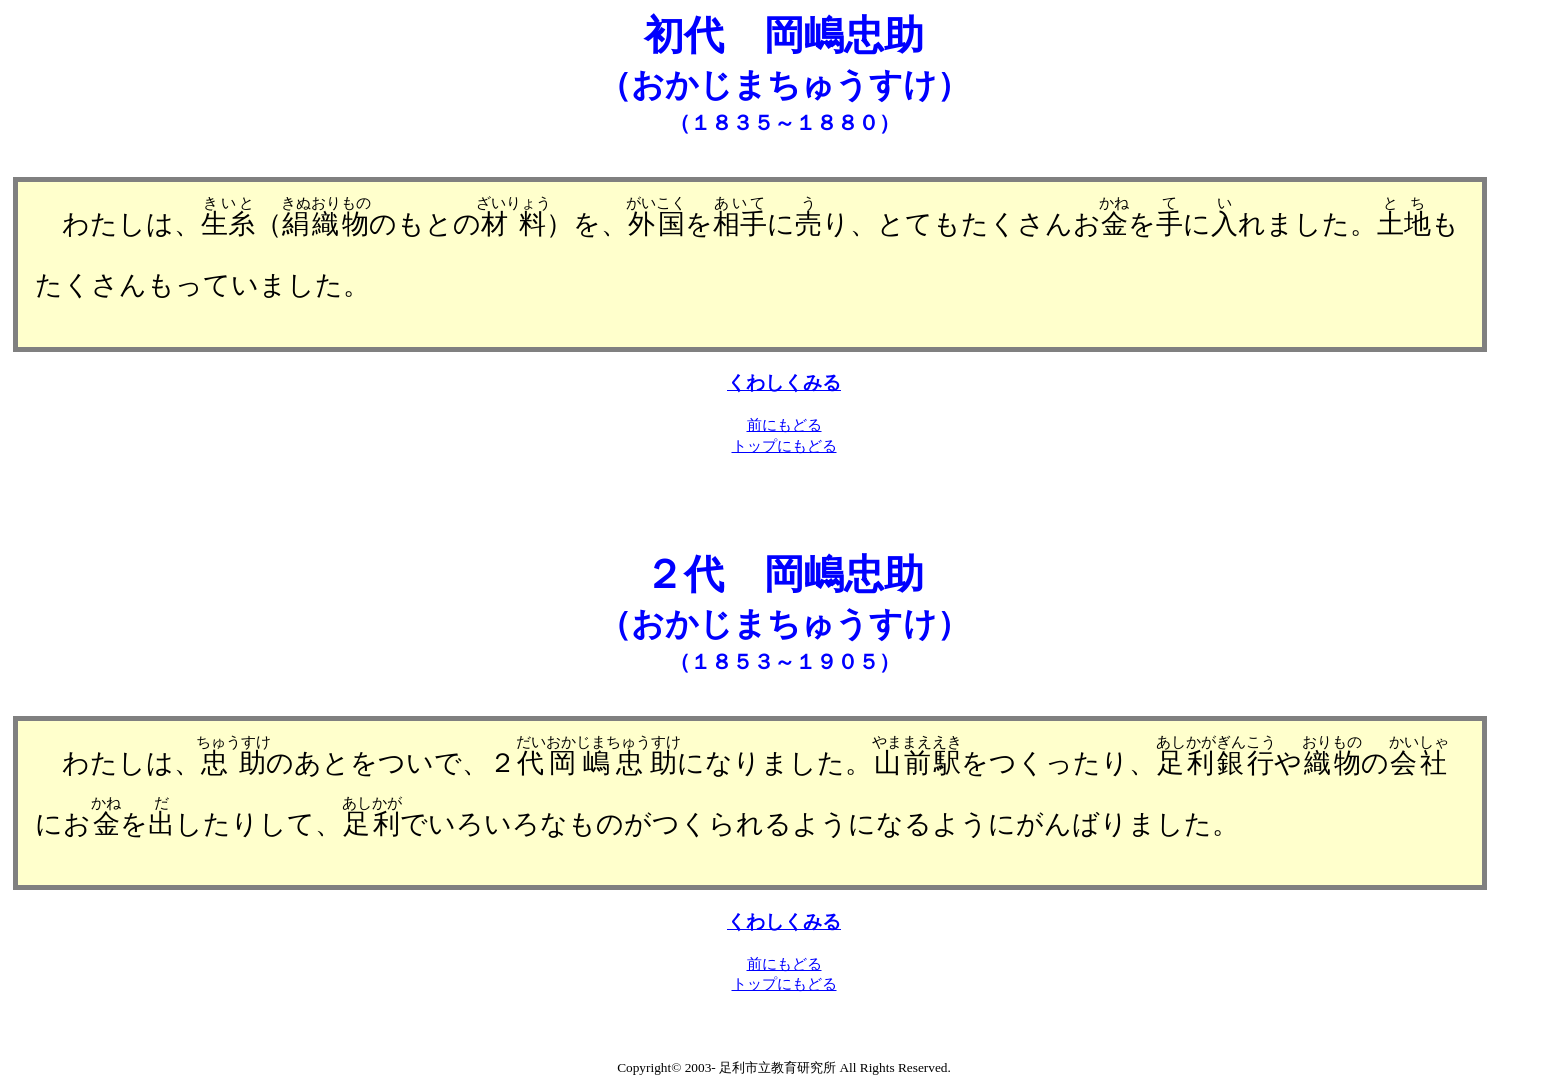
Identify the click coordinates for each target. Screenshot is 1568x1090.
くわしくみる (784, 382)
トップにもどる (784, 446)
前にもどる (784, 425)
